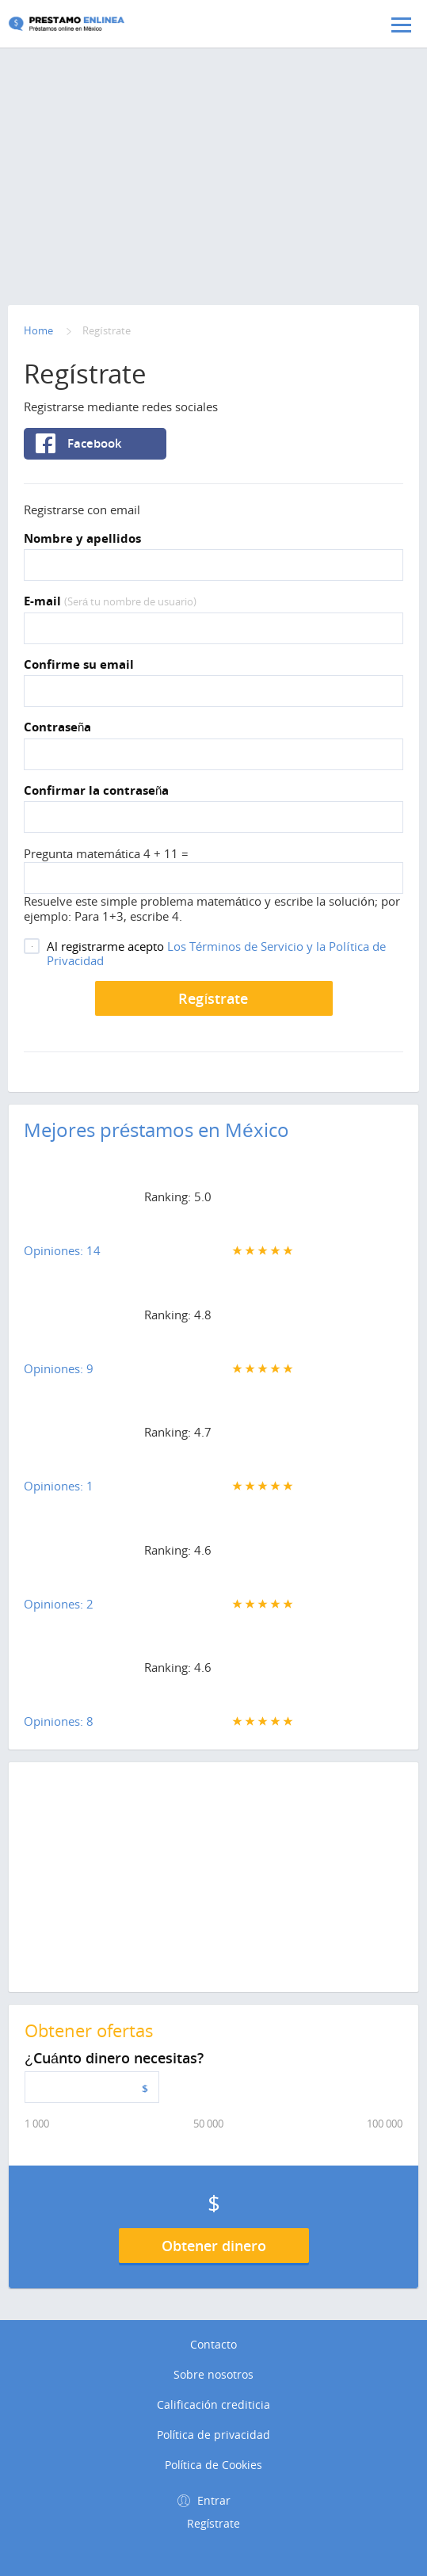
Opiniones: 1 (58, 1486)
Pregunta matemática (83, 853)
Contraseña (57, 727)
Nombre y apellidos (82, 539)
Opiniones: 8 (58, 1721)
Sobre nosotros (213, 2374)
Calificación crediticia (213, 2404)
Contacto (213, 2344)
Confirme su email (79, 665)
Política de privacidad (214, 2435)
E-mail (110, 601)
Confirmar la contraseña (96, 791)
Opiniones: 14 (62, 1250)
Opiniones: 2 (58, 1604)
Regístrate (213, 998)
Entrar (214, 2500)
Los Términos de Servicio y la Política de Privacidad (216, 953)
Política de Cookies (214, 2465)
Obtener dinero (214, 2245)
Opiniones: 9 (58, 1368)
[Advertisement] (213, 131)
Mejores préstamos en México (156, 1130)
